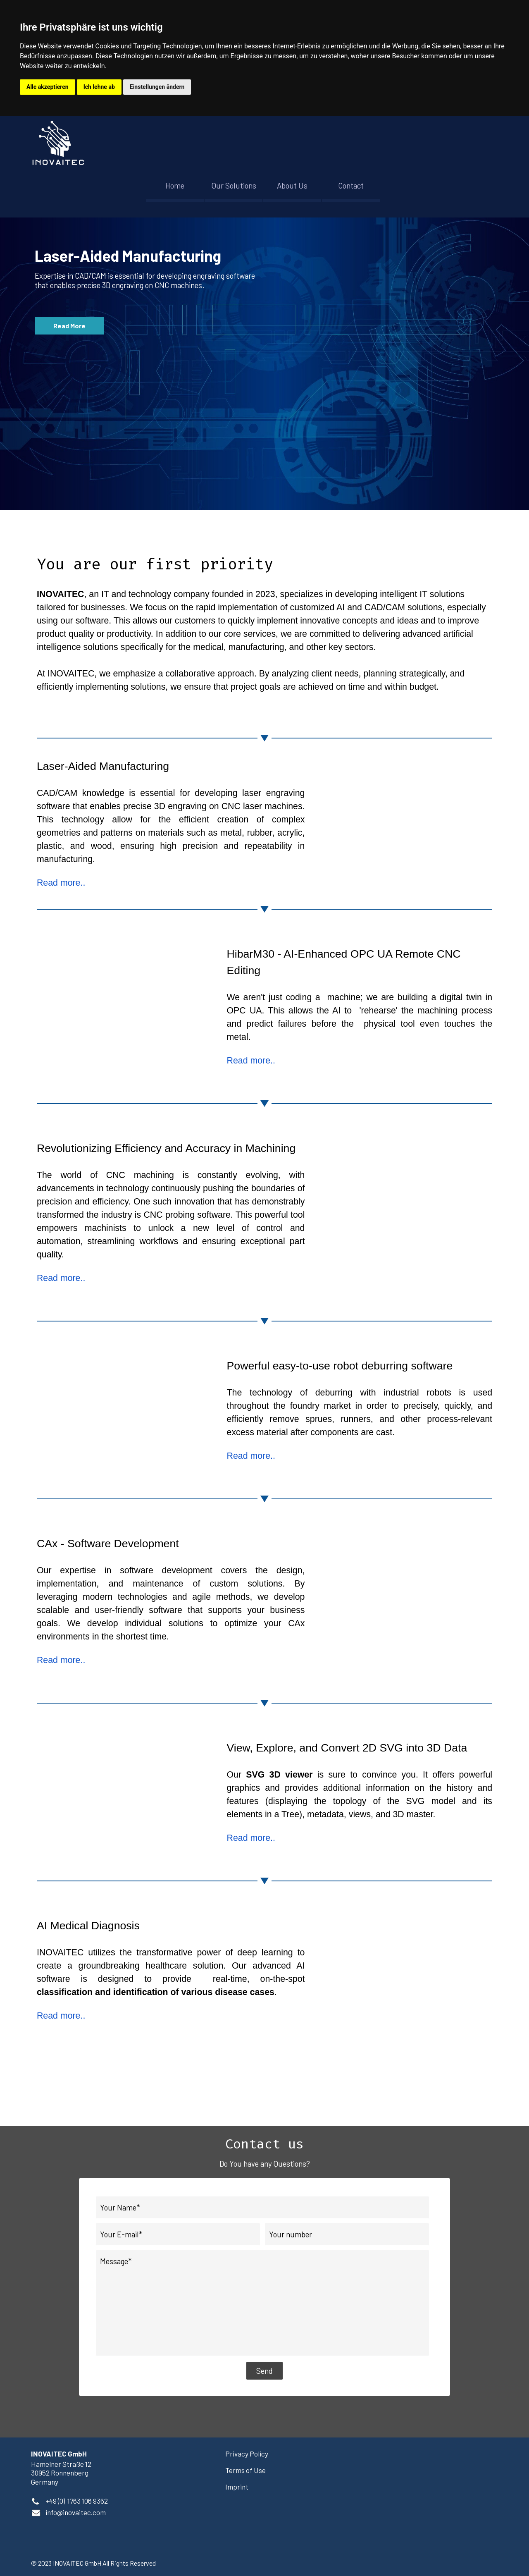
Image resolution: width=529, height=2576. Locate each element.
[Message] (262, 2303)
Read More (69, 326)
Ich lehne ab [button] (99, 87)
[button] (75, 2512)
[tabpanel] (264, 605)
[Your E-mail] (177, 2234)
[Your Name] (262, 2207)
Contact (351, 185)
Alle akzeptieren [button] (47, 87)
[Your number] (346, 2234)
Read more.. (61, 883)
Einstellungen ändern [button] (157, 87)
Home (174, 185)
